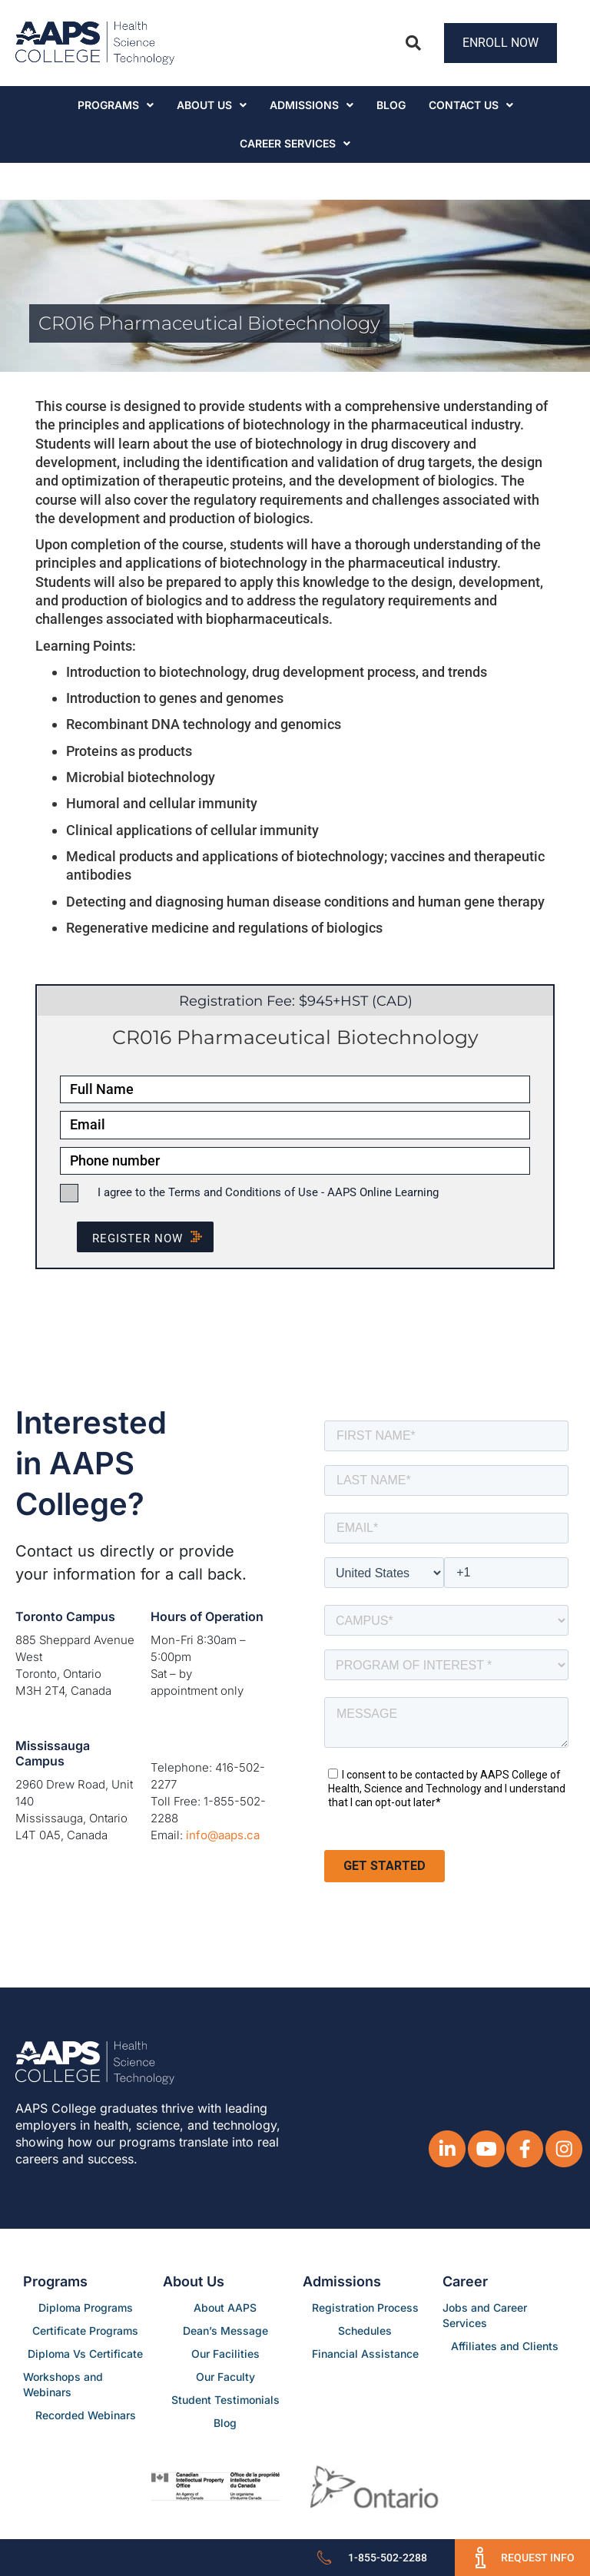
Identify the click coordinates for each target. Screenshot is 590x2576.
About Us (212, 104)
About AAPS (225, 2307)
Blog (391, 104)
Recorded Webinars (85, 2415)
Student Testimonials (225, 2399)
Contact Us (471, 104)
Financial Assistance (365, 2353)
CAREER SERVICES (295, 143)
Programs (116, 104)
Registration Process (365, 2307)
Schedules (365, 2330)
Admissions (311, 104)
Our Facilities (225, 2353)
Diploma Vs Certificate (85, 2353)
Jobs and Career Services (484, 2315)
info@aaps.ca (223, 1835)
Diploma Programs (85, 2307)
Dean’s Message (225, 2330)
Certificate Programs (85, 2330)
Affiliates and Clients (505, 2345)
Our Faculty (225, 2376)
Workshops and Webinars (63, 2384)
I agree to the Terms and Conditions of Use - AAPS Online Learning (268, 1192)
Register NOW (153, 1238)
